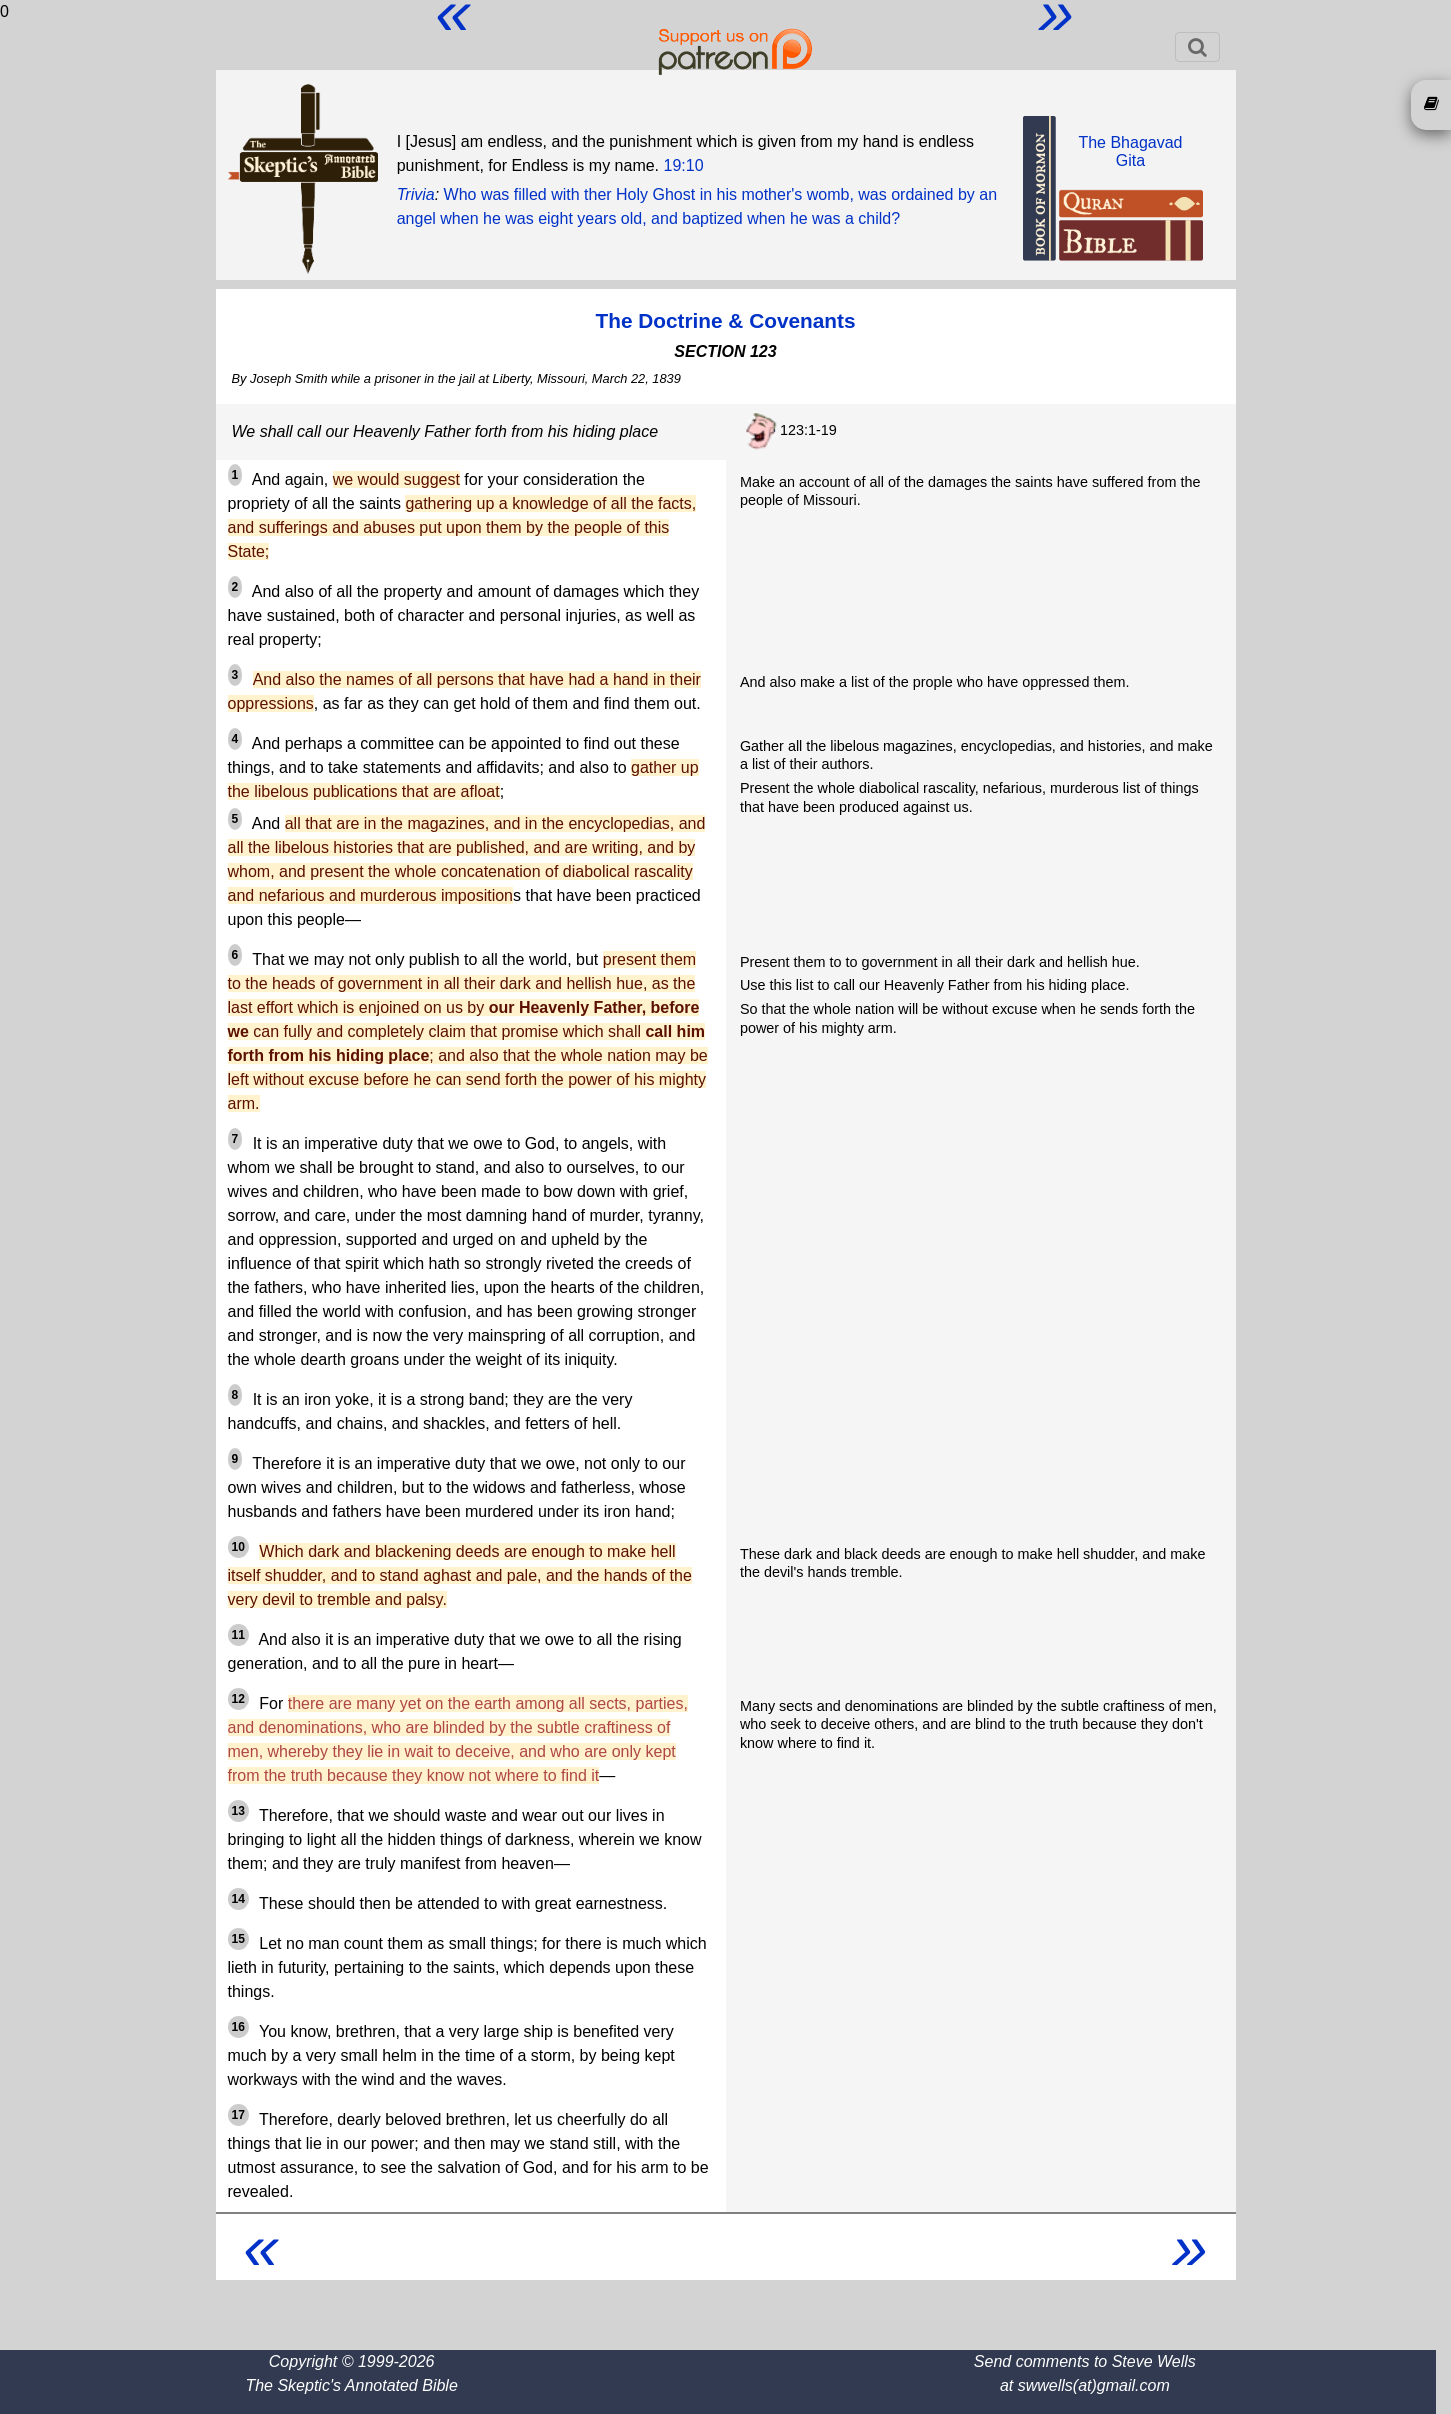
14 (238, 1899)
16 (238, 2027)
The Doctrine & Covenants (725, 320)
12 (238, 1699)
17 (238, 2115)
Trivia (416, 194)
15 (238, 1939)
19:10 (684, 165)
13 (238, 1811)
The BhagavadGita (1130, 151)
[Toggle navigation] (1197, 47)
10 (238, 1547)
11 (238, 1635)
